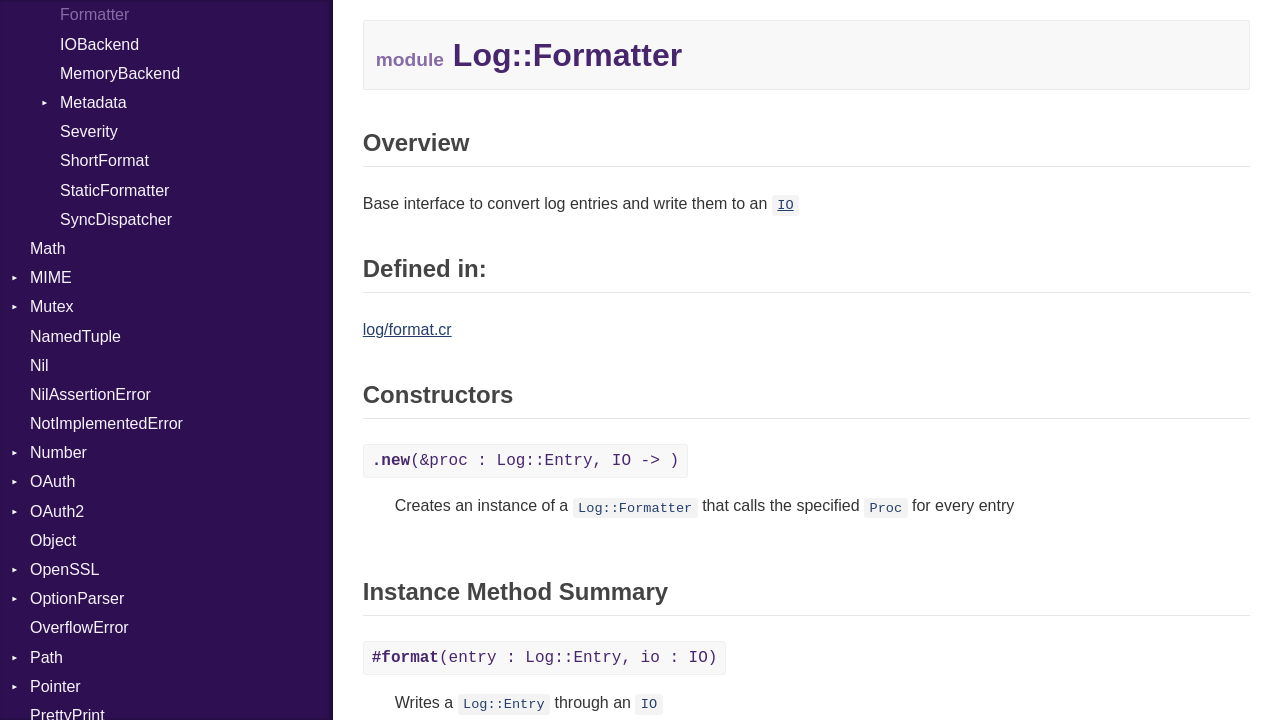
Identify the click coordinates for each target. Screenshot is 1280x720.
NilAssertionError (90, 394)
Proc (885, 507)
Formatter (94, 14)
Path (46, 657)
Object (53, 540)
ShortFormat (104, 160)
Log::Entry (504, 704)
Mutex (52, 306)
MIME (51, 277)
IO (785, 205)
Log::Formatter (635, 507)
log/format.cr (407, 329)
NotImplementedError (106, 423)
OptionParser (77, 598)
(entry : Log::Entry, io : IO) (545, 658)
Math (48, 248)
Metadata (93, 102)
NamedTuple (75, 336)
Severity (89, 131)
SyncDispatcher (116, 219)
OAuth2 (57, 511)
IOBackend (99, 44)
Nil (39, 365)
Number (58, 452)
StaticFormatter (114, 190)
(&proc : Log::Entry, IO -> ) (525, 461)
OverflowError (79, 627)
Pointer (55, 686)
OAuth (52, 481)
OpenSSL (64, 569)
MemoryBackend (120, 73)
